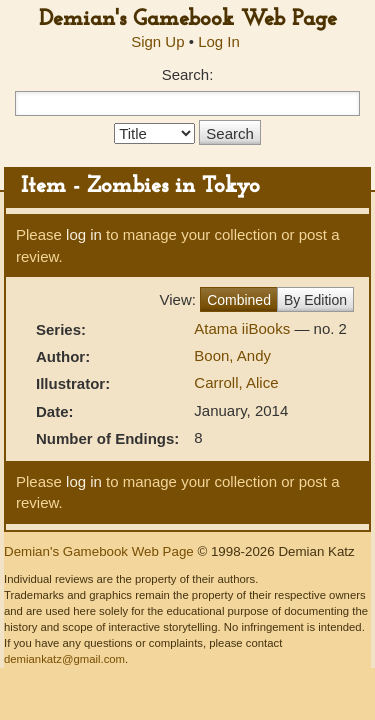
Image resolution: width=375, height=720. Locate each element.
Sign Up (157, 41)
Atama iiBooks (244, 328)
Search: (188, 74)
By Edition (315, 300)
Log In (219, 41)
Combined (239, 300)
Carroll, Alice (236, 382)
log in (84, 234)
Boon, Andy (232, 355)
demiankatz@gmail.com (64, 659)
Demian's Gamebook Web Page (188, 19)
